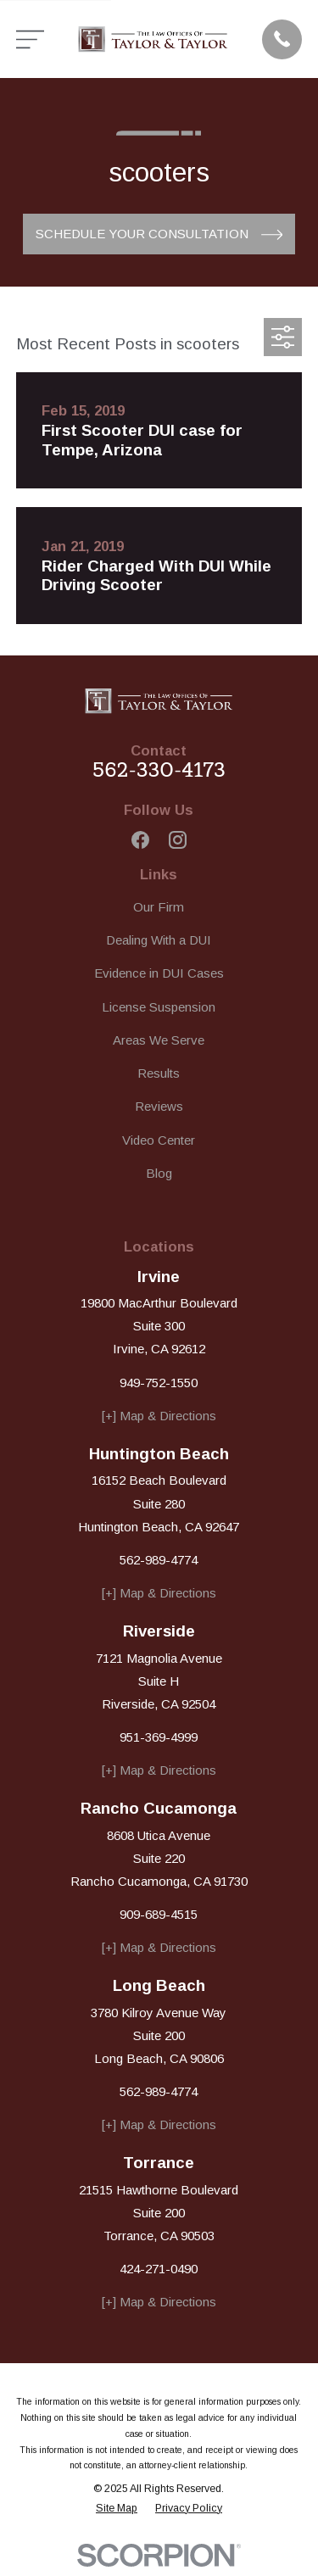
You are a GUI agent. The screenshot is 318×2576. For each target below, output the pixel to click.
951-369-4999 (159, 1737)
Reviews (159, 1106)
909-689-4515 (159, 1914)
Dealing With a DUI (158, 940)
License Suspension (158, 1007)
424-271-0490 (159, 2268)
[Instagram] (178, 840)
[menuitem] (116, 2508)
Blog (159, 1173)
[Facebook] (140, 840)
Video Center (158, 1140)
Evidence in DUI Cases (159, 973)
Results (158, 1073)
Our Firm (158, 907)
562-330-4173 (159, 770)
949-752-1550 (159, 1382)
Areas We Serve (158, 1040)
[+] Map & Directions (159, 1415)
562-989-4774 (159, 1560)
